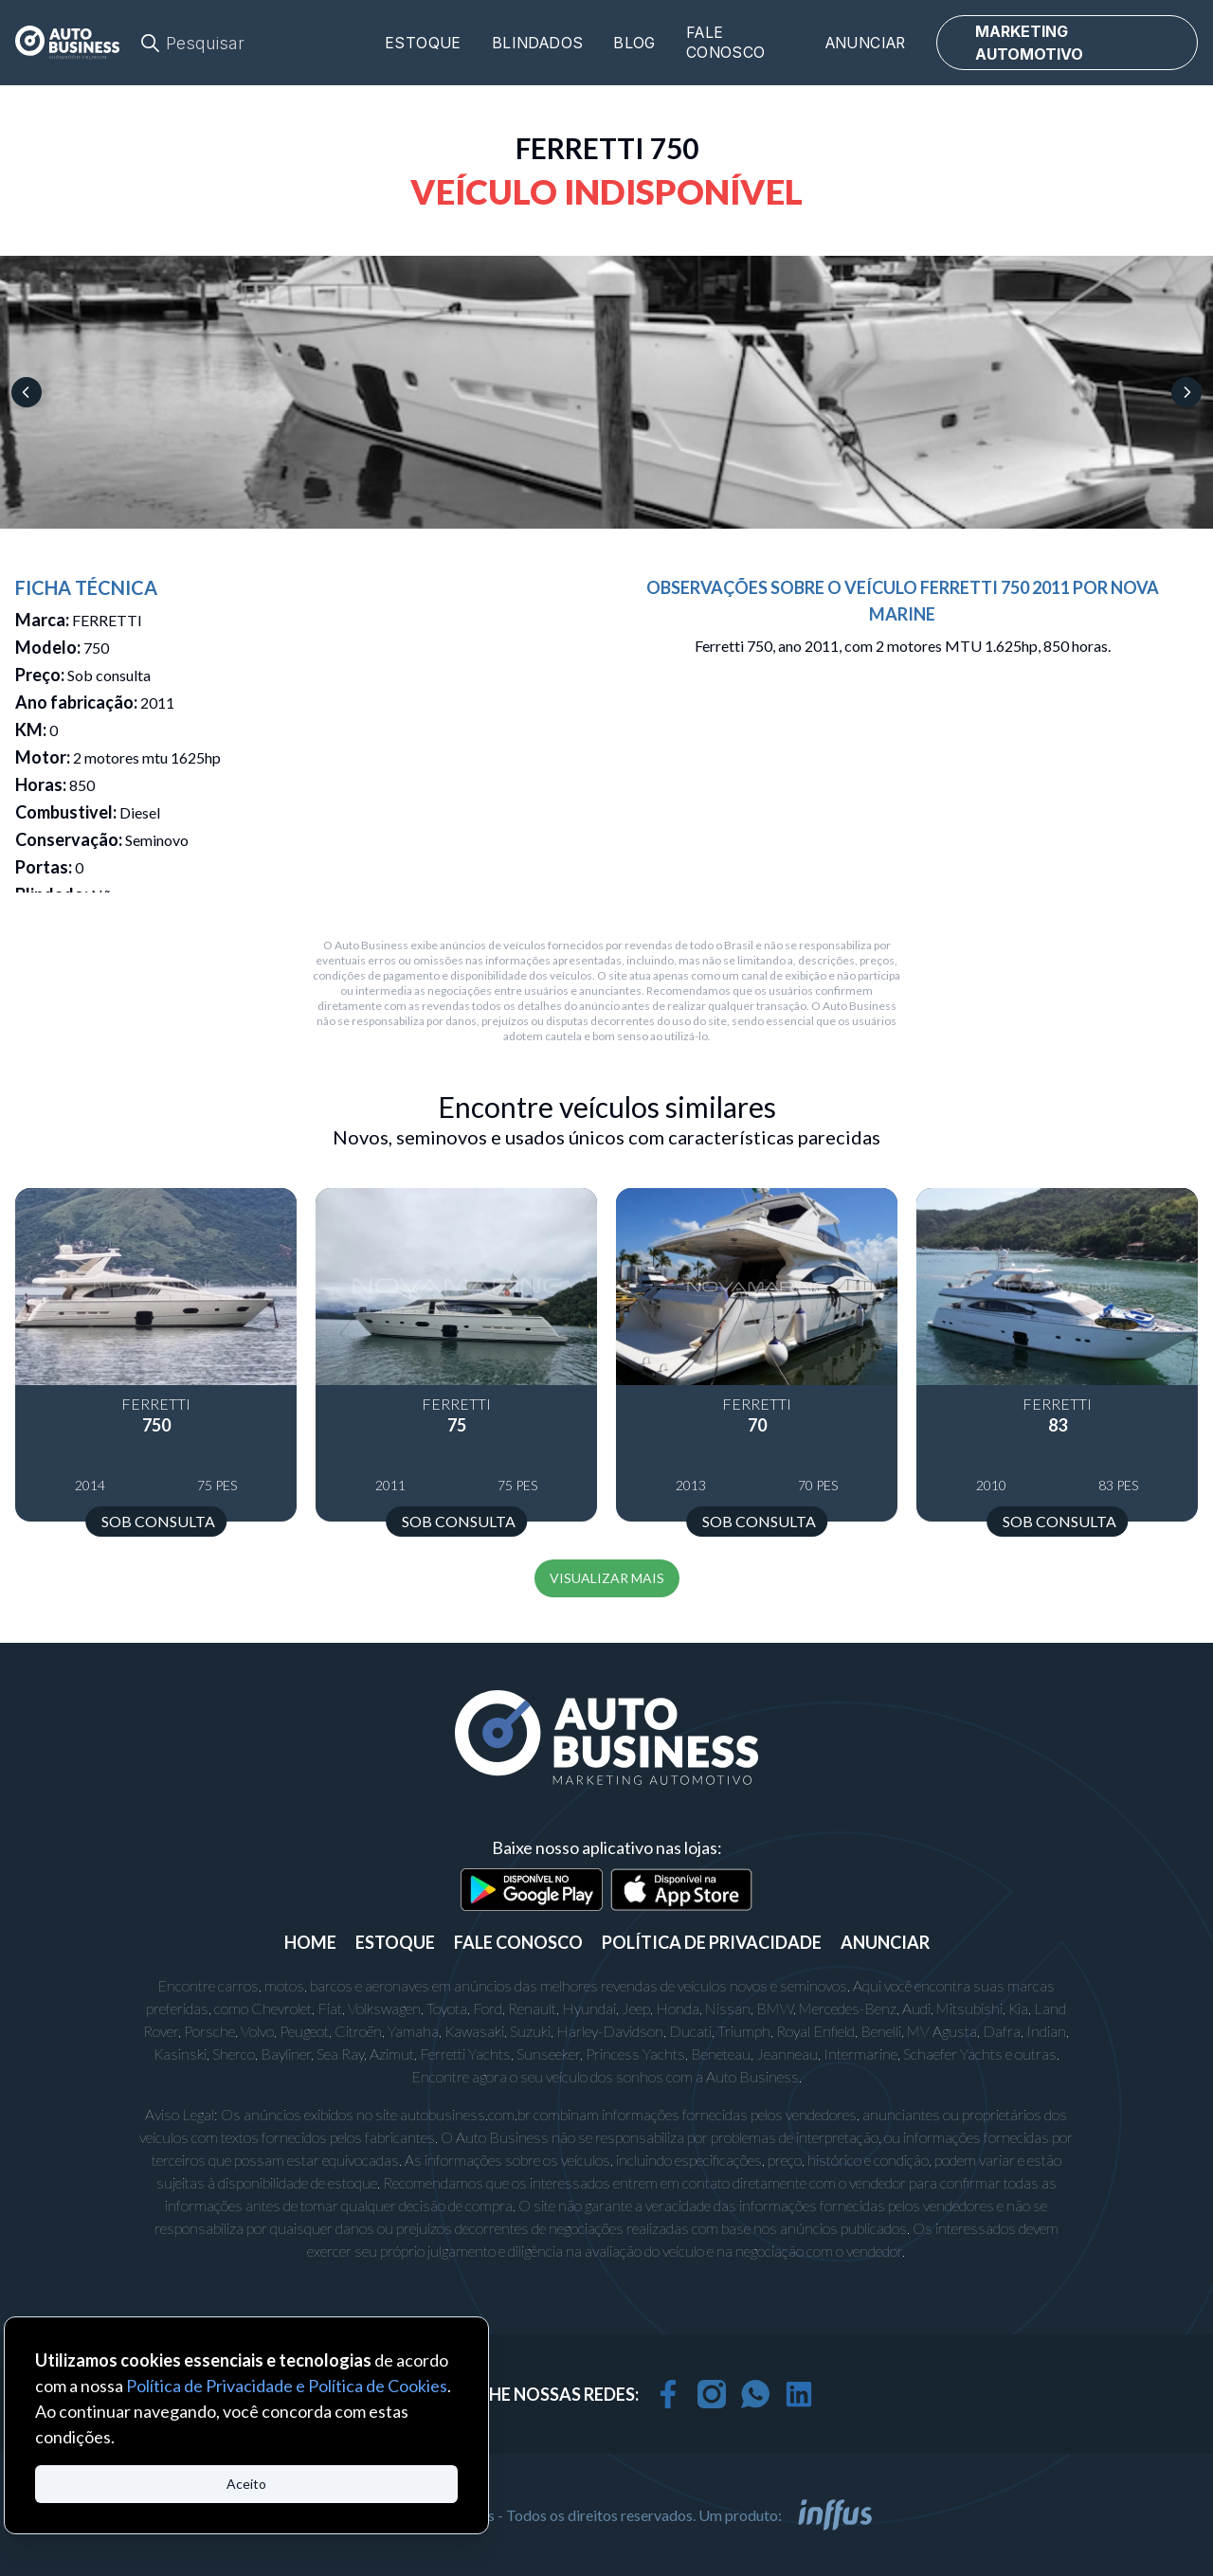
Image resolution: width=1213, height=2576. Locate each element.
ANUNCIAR (885, 1942)
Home (310, 1942)
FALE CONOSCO (518, 1942)
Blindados (538, 43)
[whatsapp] (755, 2394)
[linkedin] (799, 2394)
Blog (634, 43)
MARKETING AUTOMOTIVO (1029, 42)
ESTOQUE (395, 1942)
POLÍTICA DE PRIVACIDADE (712, 1942)
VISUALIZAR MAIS (607, 1578)
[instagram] (711, 2394)
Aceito (246, 2484)
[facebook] (668, 2394)
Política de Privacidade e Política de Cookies (286, 2385)
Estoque (423, 43)
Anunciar (865, 43)
